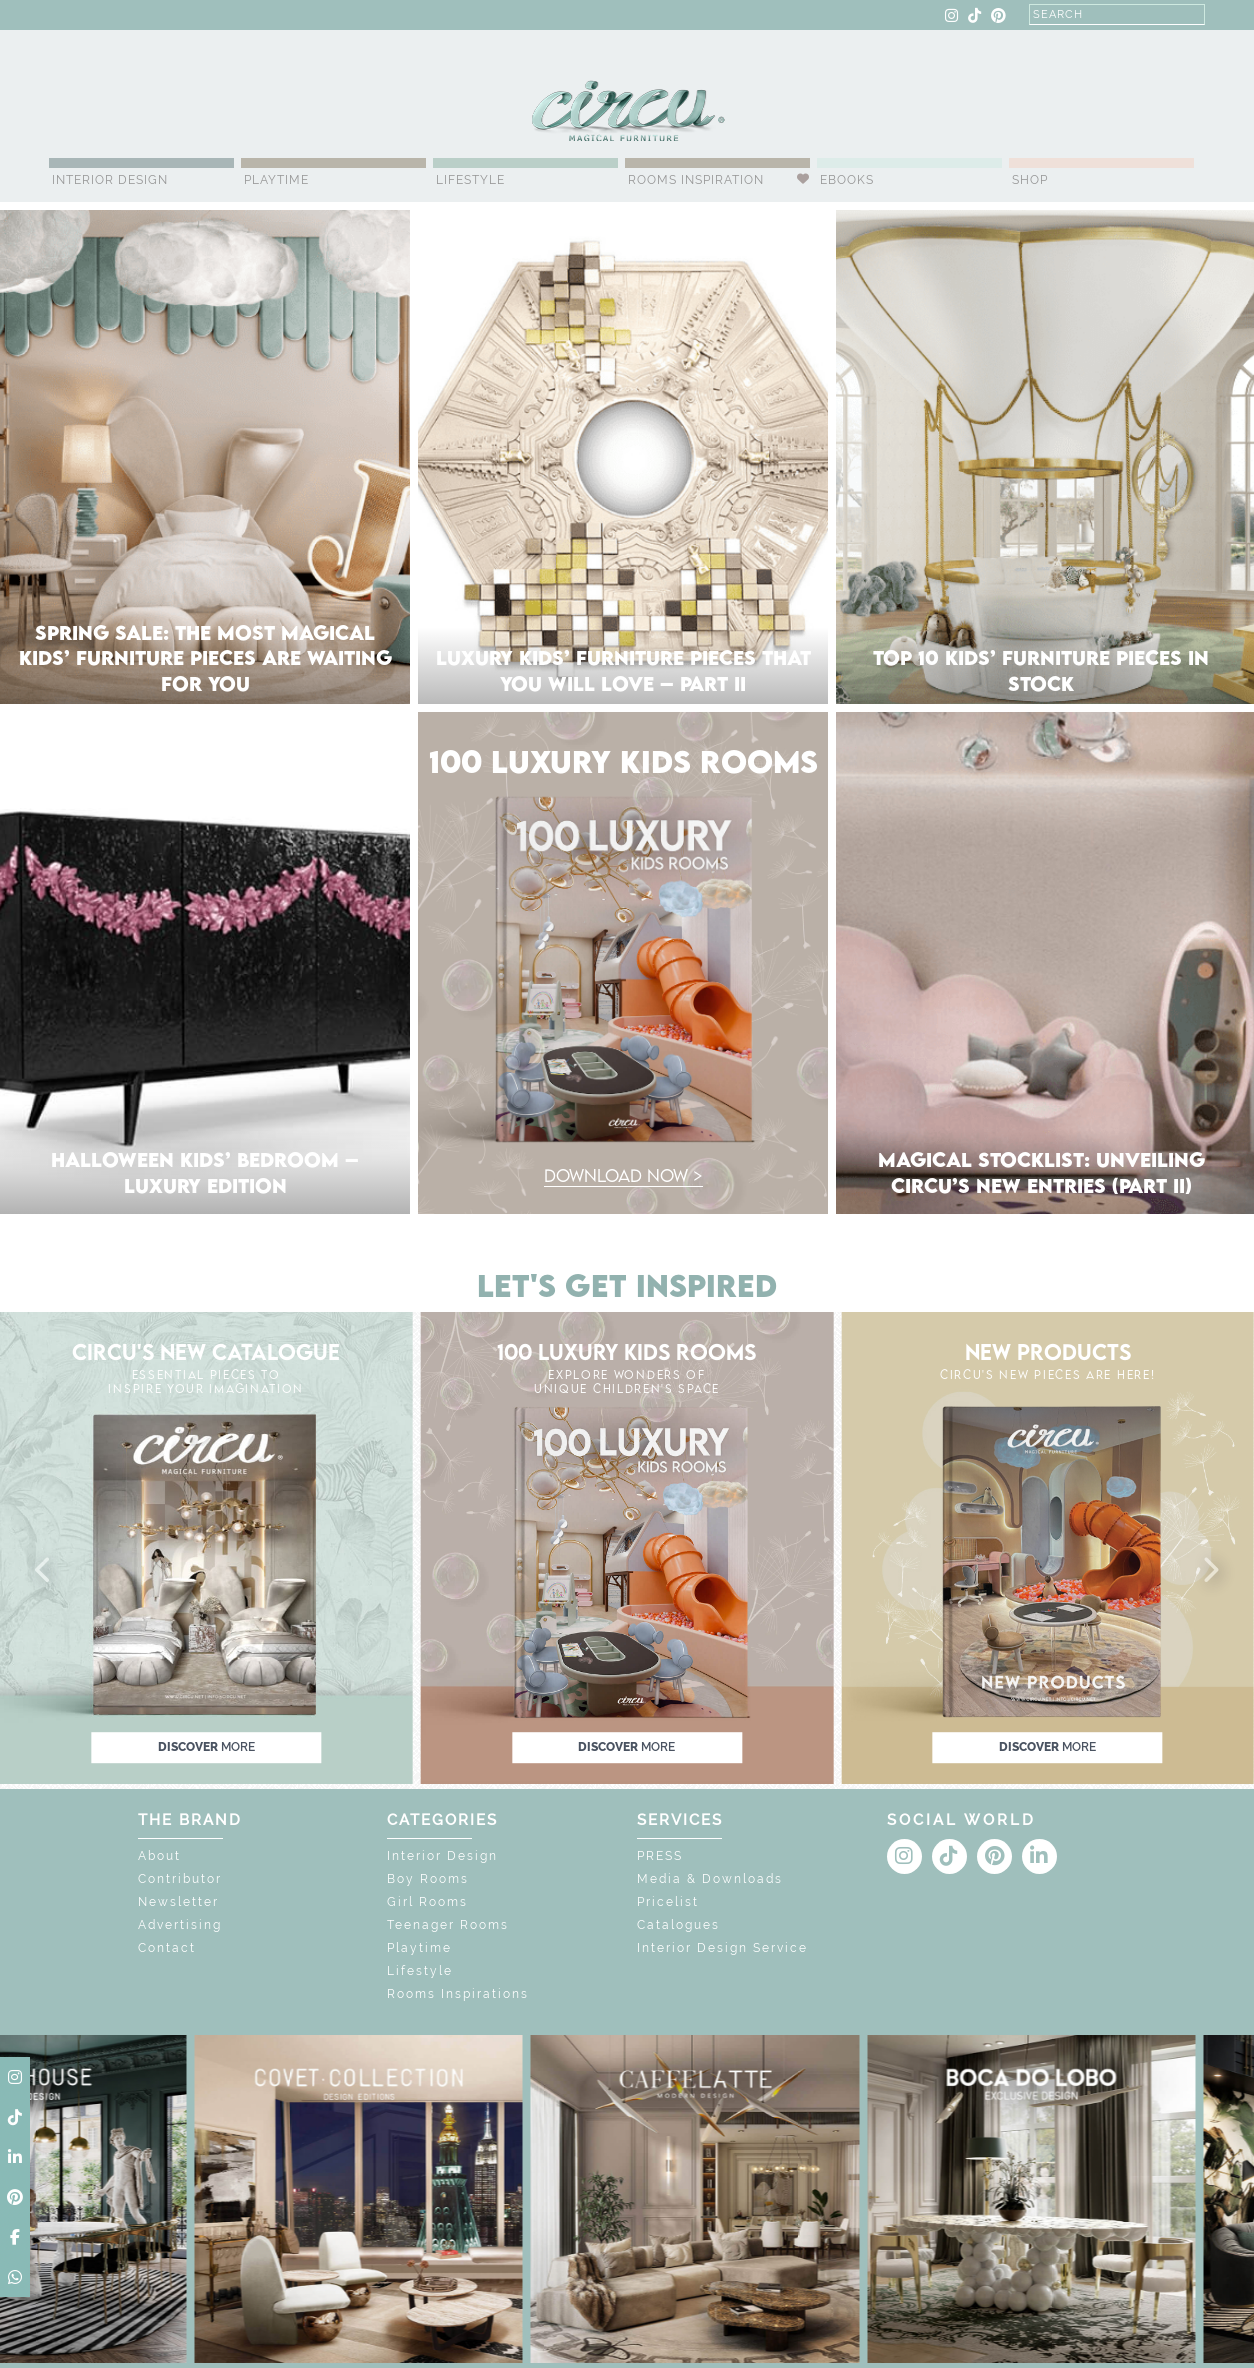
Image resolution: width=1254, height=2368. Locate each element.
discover (206, 1747)
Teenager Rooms (448, 1925)
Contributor (180, 1879)
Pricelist (668, 1902)
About (159, 1856)
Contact (167, 1948)
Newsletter (178, 1902)
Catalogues (678, 1925)
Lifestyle (470, 180)
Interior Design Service (722, 1948)
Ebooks (847, 180)
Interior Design (110, 180)
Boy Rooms (428, 1879)
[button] (44, 1571)
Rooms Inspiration (696, 180)
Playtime (276, 180)
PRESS (660, 1856)
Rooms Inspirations (458, 1994)
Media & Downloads (710, 1879)
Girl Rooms (427, 1902)
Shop (1030, 180)
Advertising (180, 1925)
